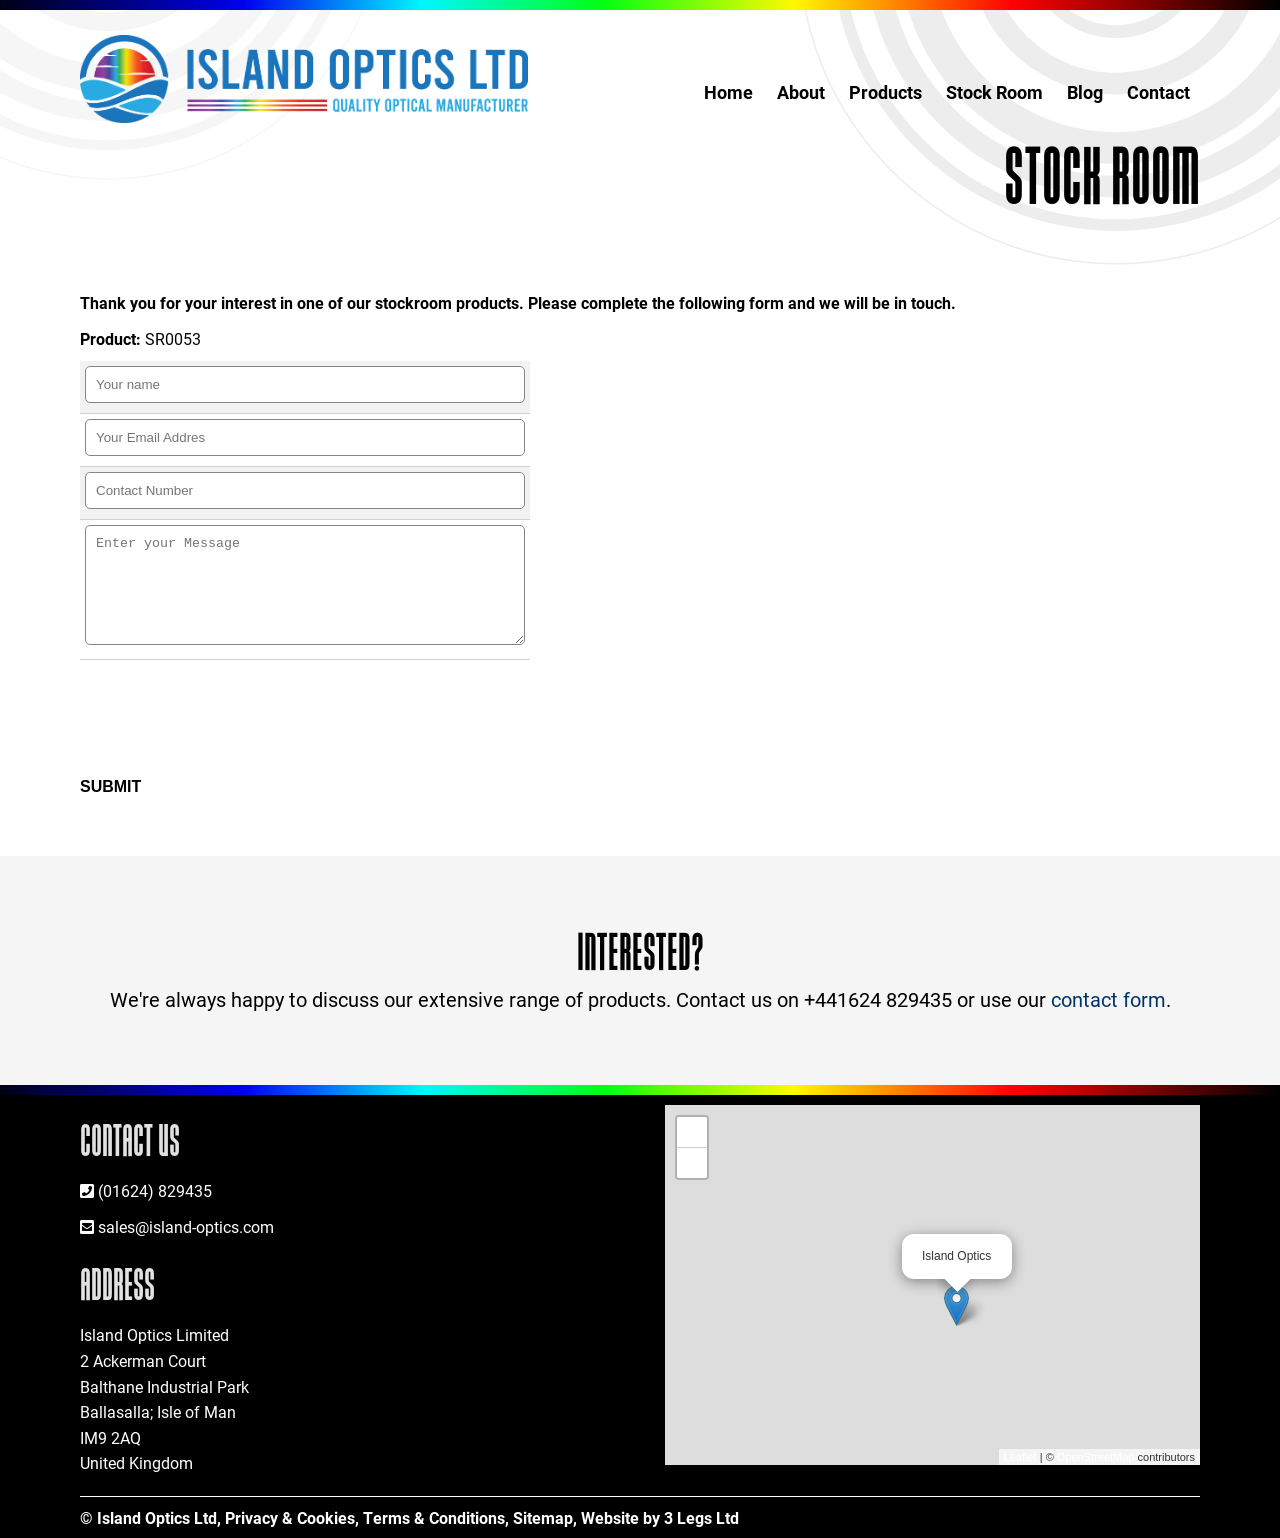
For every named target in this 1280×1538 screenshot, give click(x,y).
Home (728, 92)
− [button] (692, 1163)
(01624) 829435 (155, 1190)
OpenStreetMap (1096, 1457)
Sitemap (543, 1517)
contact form (1108, 999)
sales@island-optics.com (186, 1226)
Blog (1085, 92)
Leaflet (1020, 1457)
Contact (1158, 92)
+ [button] (692, 1132)
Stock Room (994, 92)
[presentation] (240, 719)
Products (885, 92)
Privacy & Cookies (290, 1517)
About (801, 92)
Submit (110, 786)
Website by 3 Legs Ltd (660, 1517)
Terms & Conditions (434, 1517)
